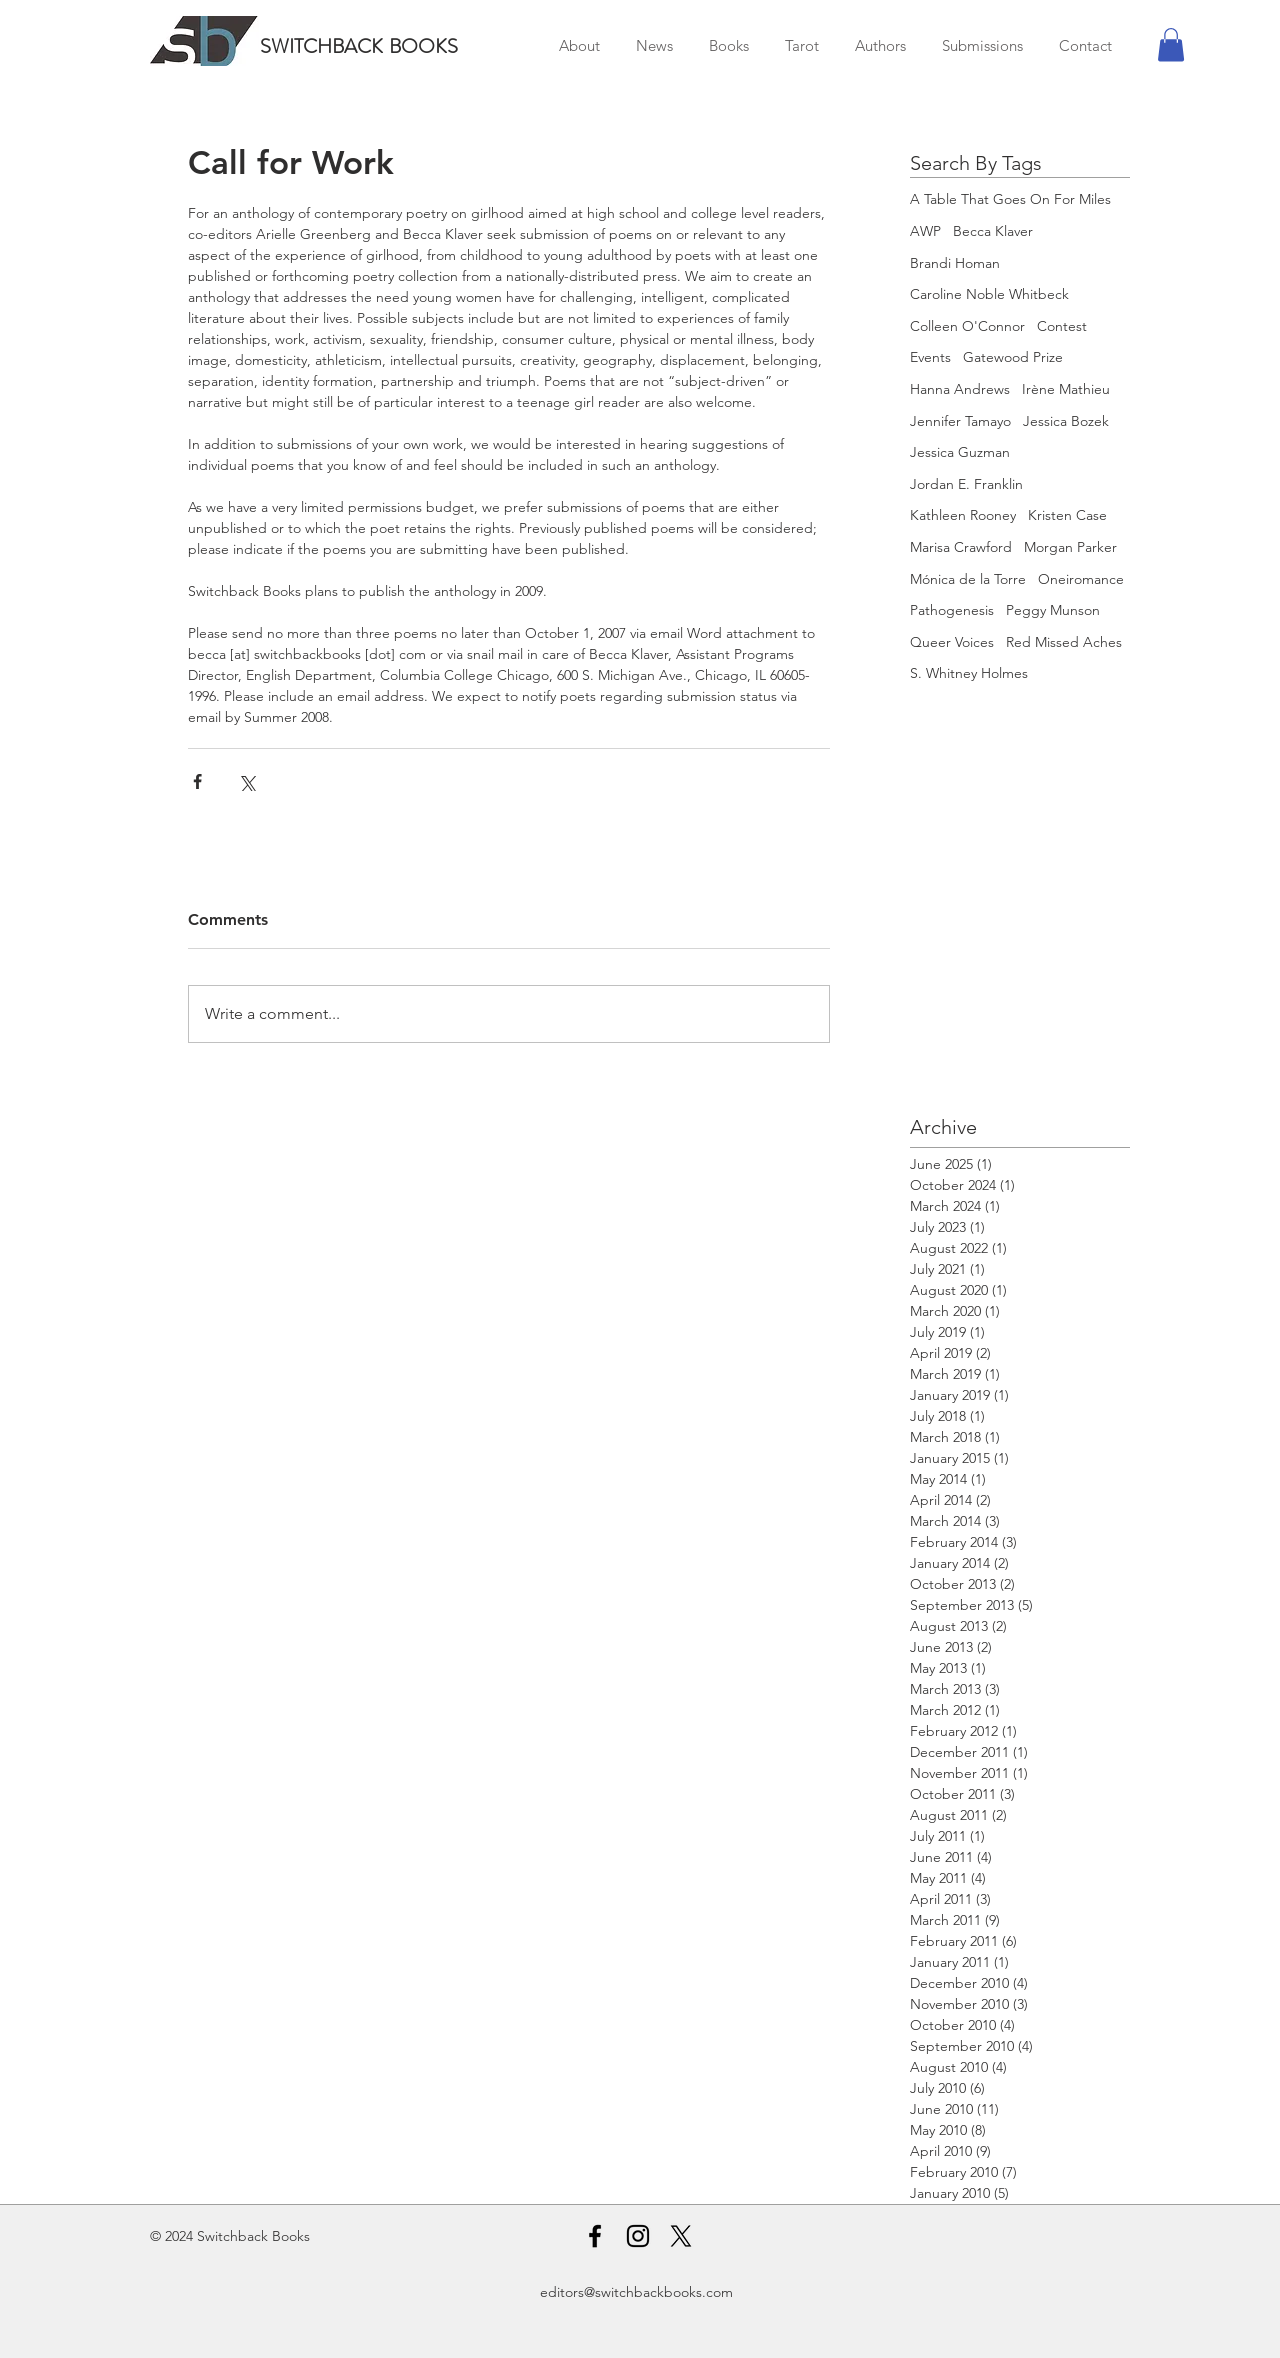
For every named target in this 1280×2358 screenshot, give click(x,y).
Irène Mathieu (1066, 389)
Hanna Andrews (960, 389)
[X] (681, 2236)
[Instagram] (638, 2236)
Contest (1062, 326)
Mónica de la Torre (968, 579)
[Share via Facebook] (197, 781)
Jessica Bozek (1066, 421)
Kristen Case (1067, 515)
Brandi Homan (955, 263)
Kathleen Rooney (963, 515)
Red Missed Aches (1064, 642)
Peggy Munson (1053, 610)
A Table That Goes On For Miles (1010, 199)
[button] (1171, 44)
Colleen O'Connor (967, 326)
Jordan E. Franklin (966, 484)
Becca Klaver (993, 231)
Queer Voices (952, 642)
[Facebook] (595, 2236)
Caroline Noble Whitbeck (989, 294)
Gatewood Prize (1013, 357)
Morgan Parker (1070, 547)
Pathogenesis (952, 610)
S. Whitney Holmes (969, 673)
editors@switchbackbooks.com (636, 2292)
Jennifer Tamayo (960, 421)
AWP (925, 231)
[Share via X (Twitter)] (246, 781)
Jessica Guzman (960, 452)
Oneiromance (1081, 579)
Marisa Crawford (961, 547)
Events (930, 357)
